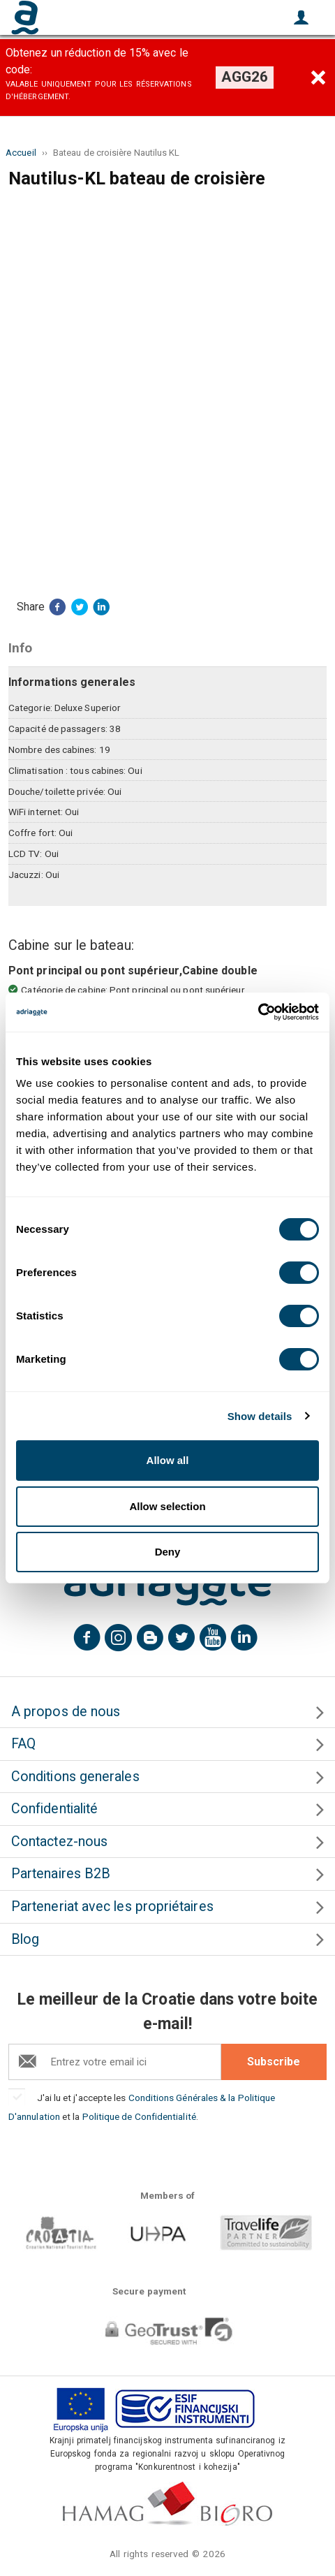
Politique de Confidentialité (139, 2116)
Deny (168, 1552)
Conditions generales (75, 1777)
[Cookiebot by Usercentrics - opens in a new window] (258, 1012)
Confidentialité (54, 1809)
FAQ (23, 1744)
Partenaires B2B (60, 1874)
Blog (25, 1939)
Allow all (168, 1460)
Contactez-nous (59, 1842)
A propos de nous (65, 1712)
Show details (260, 1416)
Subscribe (273, 2061)
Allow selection (167, 1506)
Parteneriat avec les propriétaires (112, 1906)
